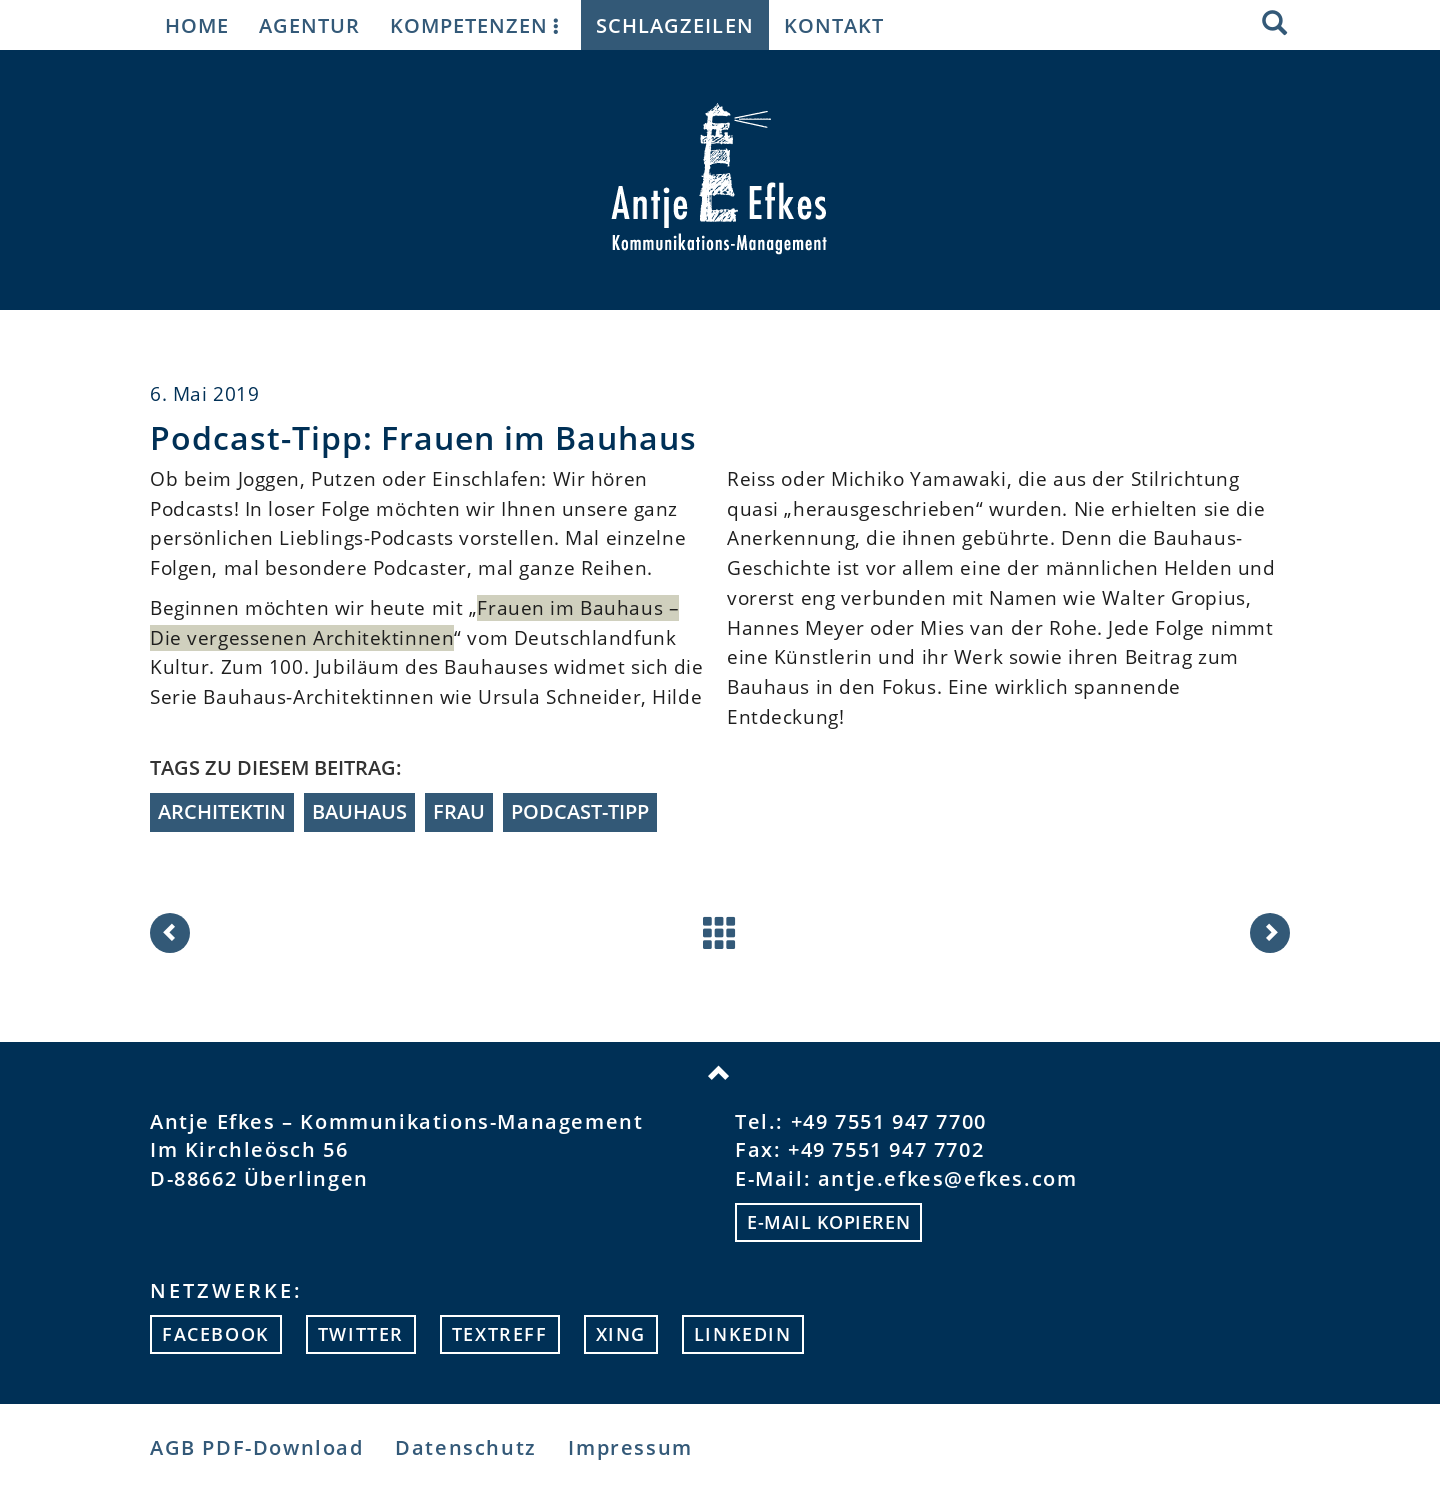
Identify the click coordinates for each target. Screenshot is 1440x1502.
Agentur (309, 25)
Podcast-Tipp (580, 811)
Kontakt (834, 25)
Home (197, 25)
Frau (459, 811)
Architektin (222, 811)
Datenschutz (466, 1447)
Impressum (630, 1447)
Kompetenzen (478, 25)
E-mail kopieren (828, 1222)
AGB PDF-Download (257, 1447)
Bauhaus (359, 811)
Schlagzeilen (674, 25)
